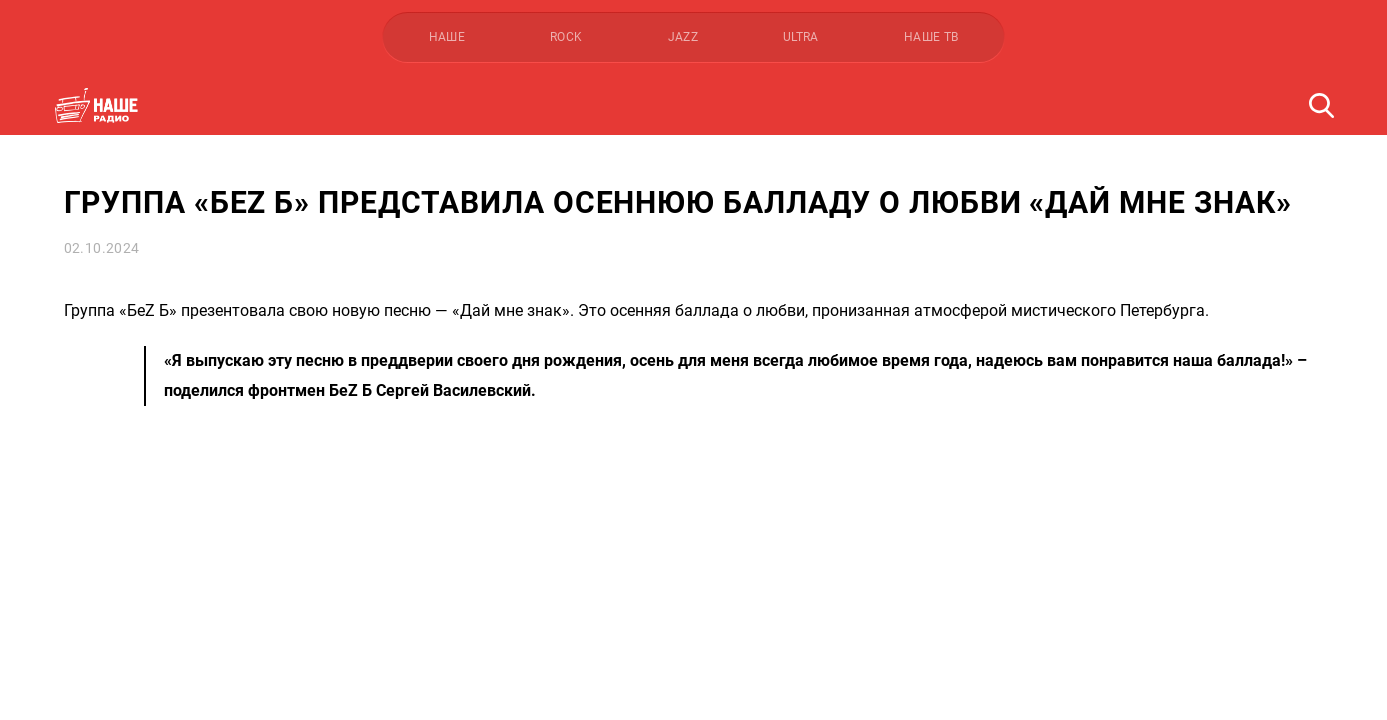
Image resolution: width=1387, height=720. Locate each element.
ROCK (566, 37)
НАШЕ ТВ (931, 37)
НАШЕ (447, 37)
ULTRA (801, 37)
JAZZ (683, 37)
